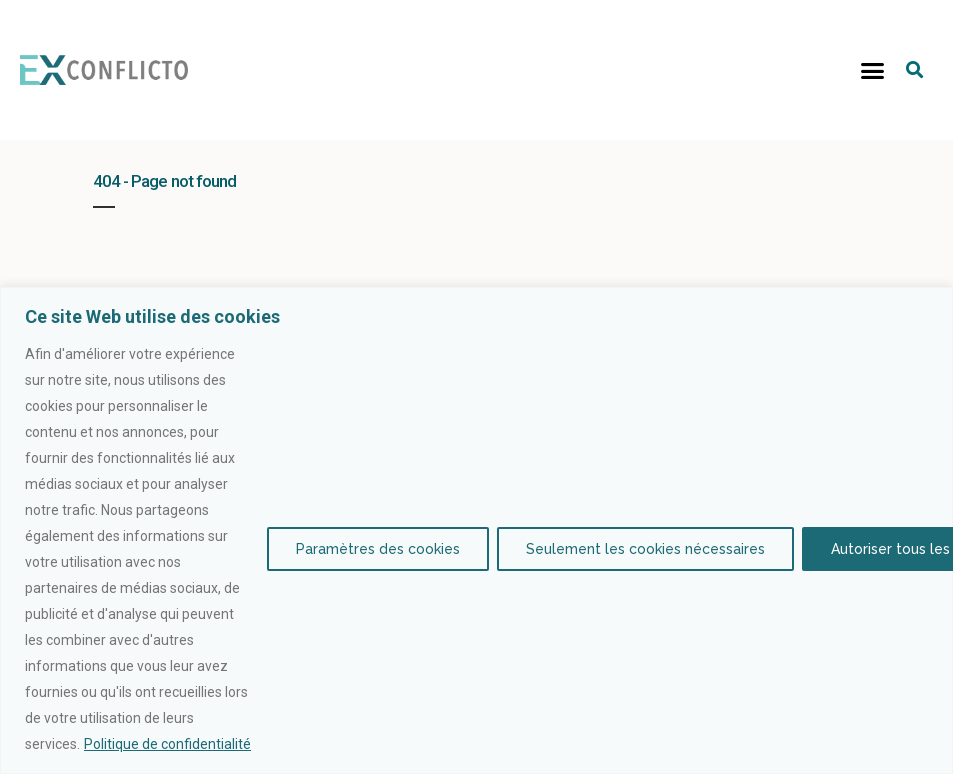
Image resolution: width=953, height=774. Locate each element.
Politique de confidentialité (167, 744)
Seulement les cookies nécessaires (645, 549)
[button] (873, 70)
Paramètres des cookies (378, 549)
